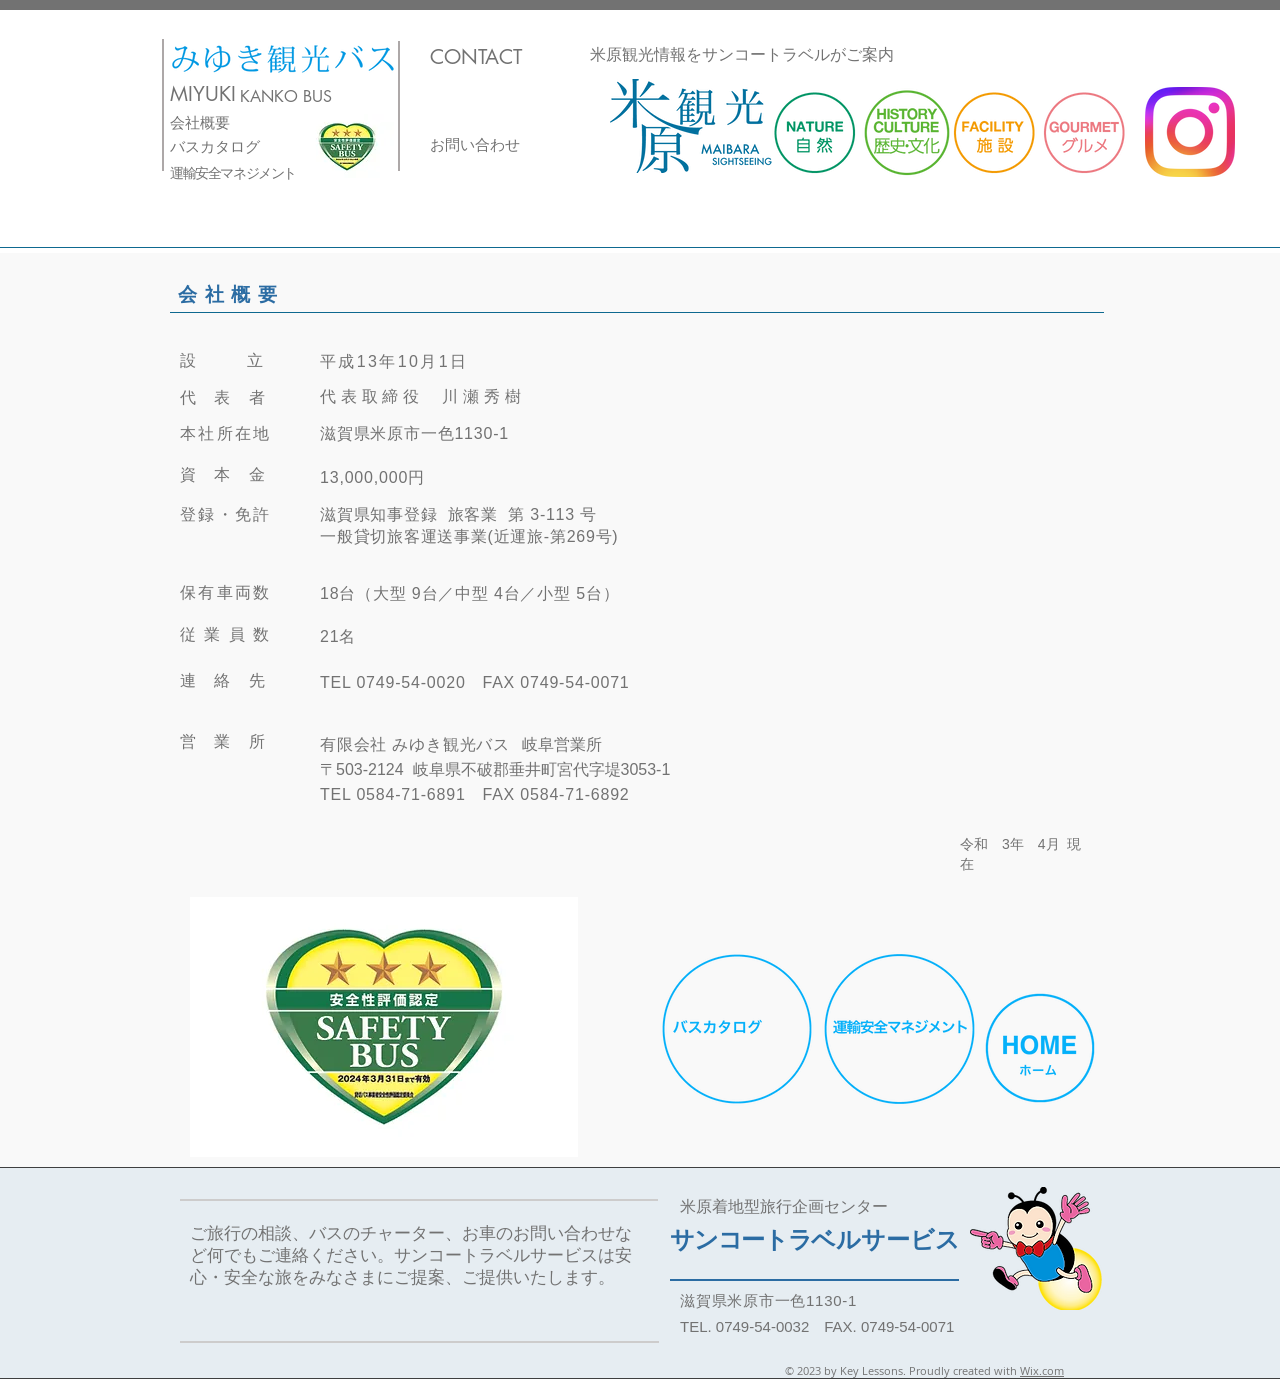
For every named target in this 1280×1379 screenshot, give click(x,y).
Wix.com (1042, 1370)
